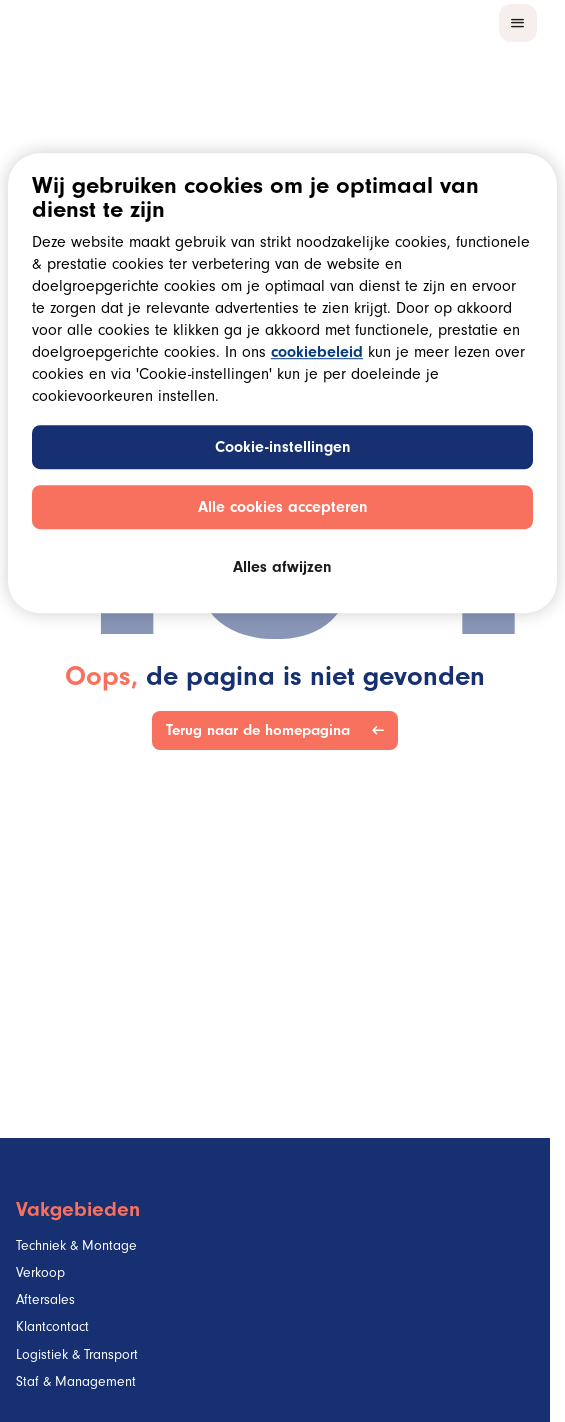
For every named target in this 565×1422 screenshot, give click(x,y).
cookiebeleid (317, 354)
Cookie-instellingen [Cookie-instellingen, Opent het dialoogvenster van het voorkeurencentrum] (283, 449)
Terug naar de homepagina (262, 730)
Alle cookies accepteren (283, 509)
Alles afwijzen (282, 569)
